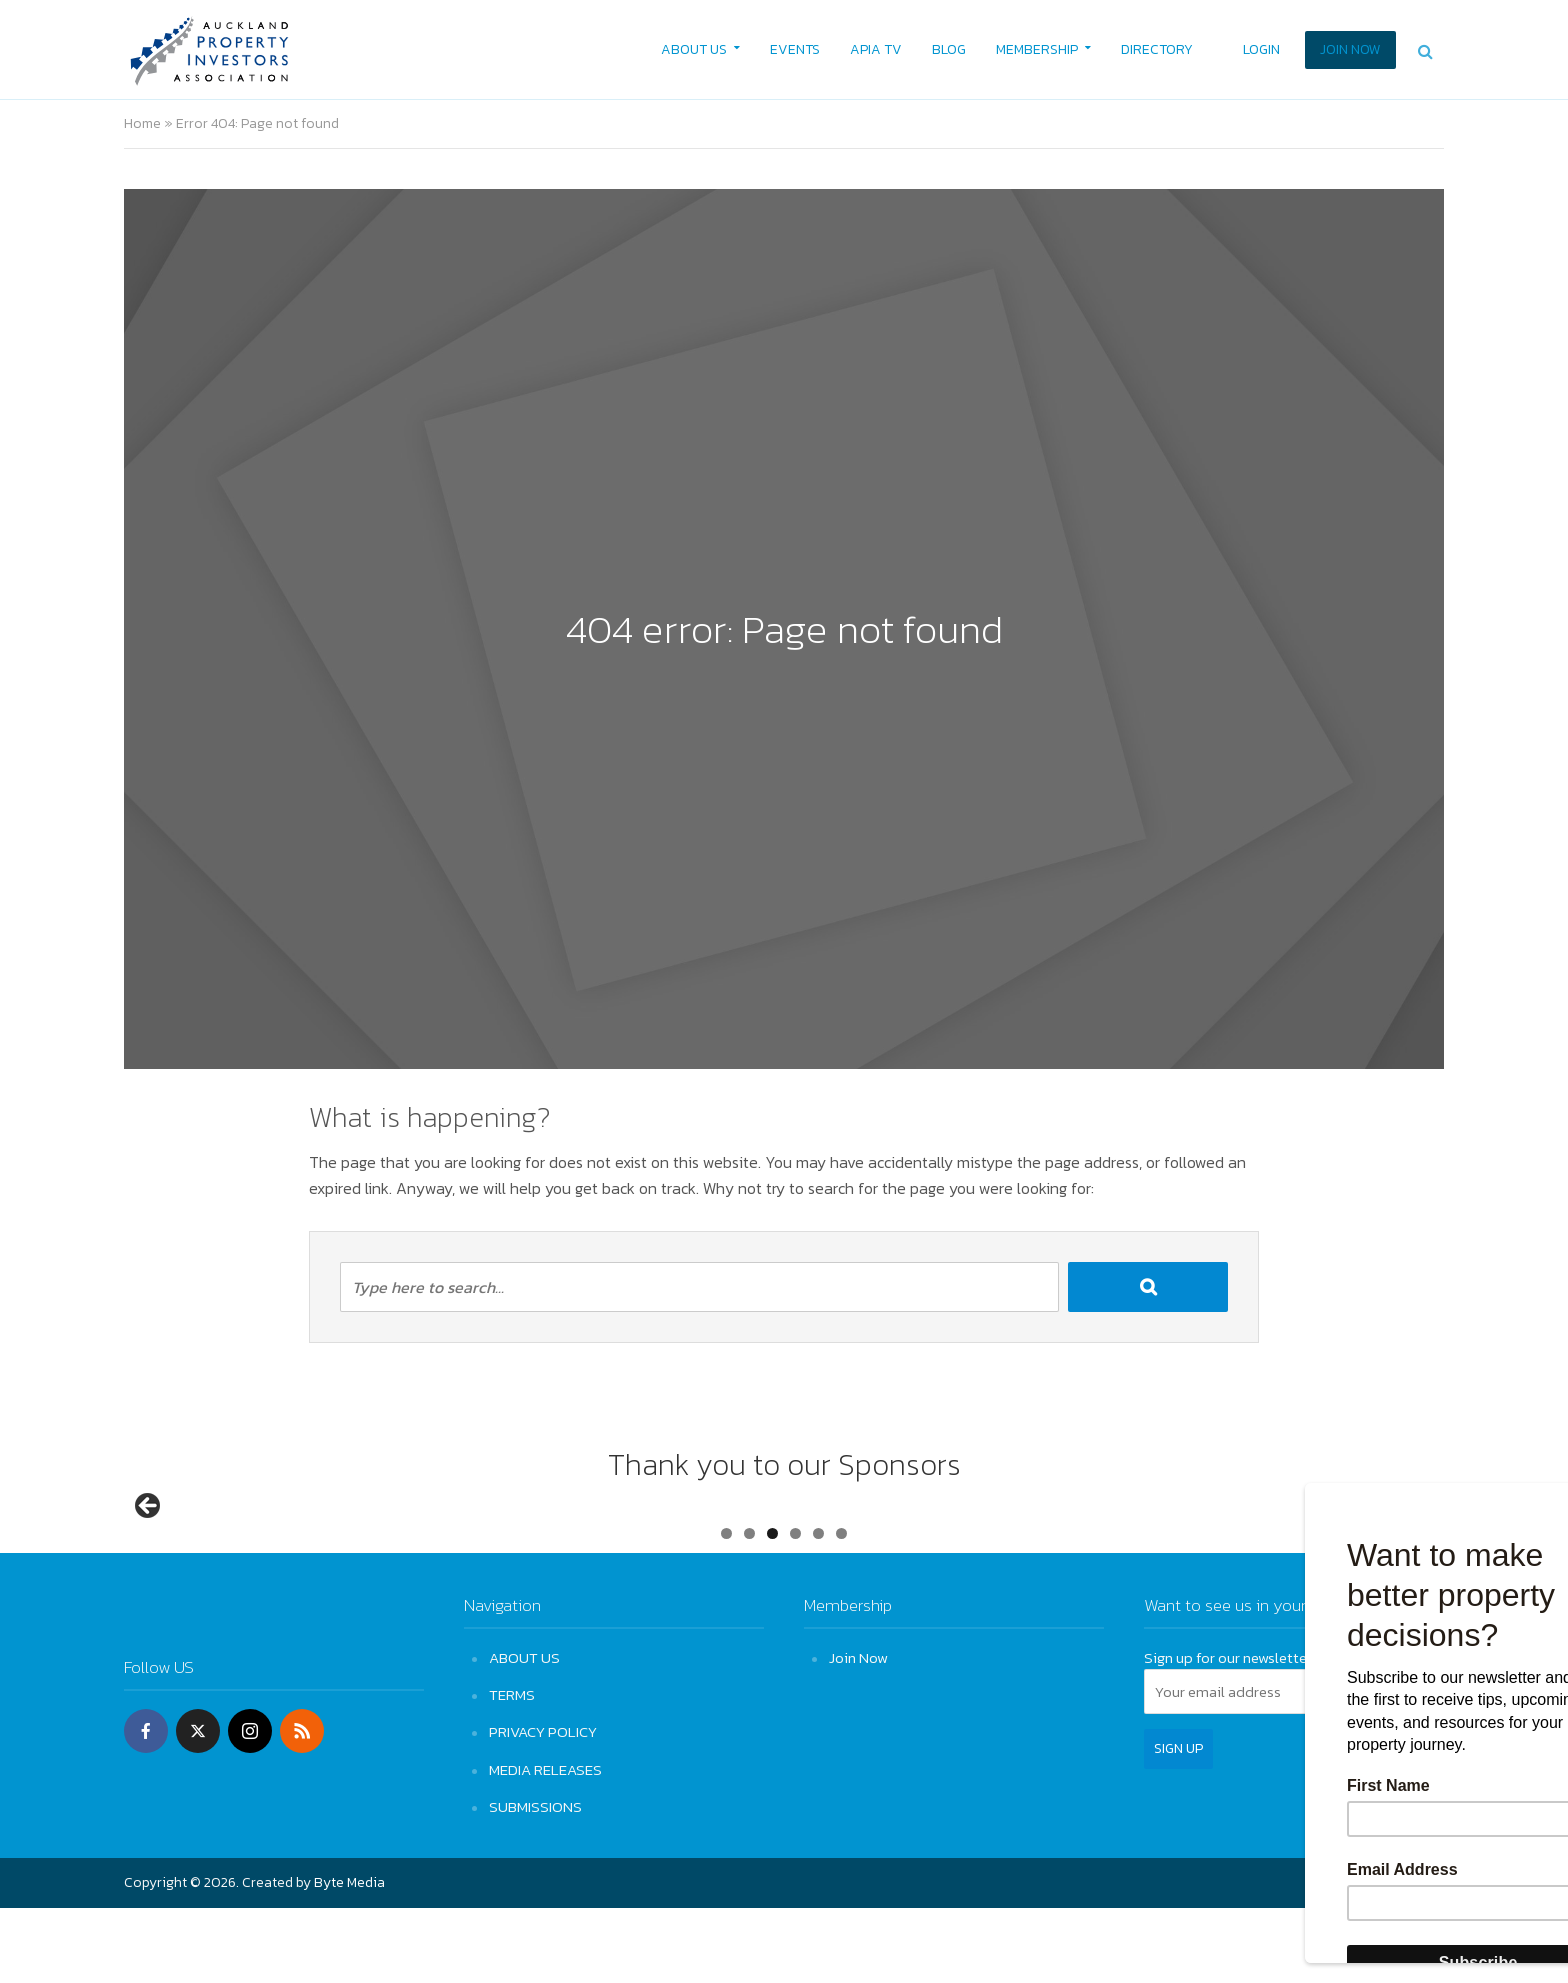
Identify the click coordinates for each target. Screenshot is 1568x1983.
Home (142, 123)
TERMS (512, 1769)
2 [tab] (749, 1608)
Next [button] (1419, 1544)
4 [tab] (795, 1608)
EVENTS (795, 49)
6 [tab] (841, 1608)
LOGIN (1261, 49)
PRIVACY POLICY (543, 1806)
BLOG (949, 49)
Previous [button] (149, 1544)
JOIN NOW (1350, 49)
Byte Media (349, 1957)
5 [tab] (818, 1608)
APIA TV (876, 49)
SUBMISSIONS (535, 1881)
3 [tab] (772, 1608)
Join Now (858, 1732)
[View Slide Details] (224, 1549)
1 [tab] (726, 1608)
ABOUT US (694, 49)
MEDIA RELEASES (545, 1843)
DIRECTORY (1157, 49)
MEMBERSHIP (1037, 49)
